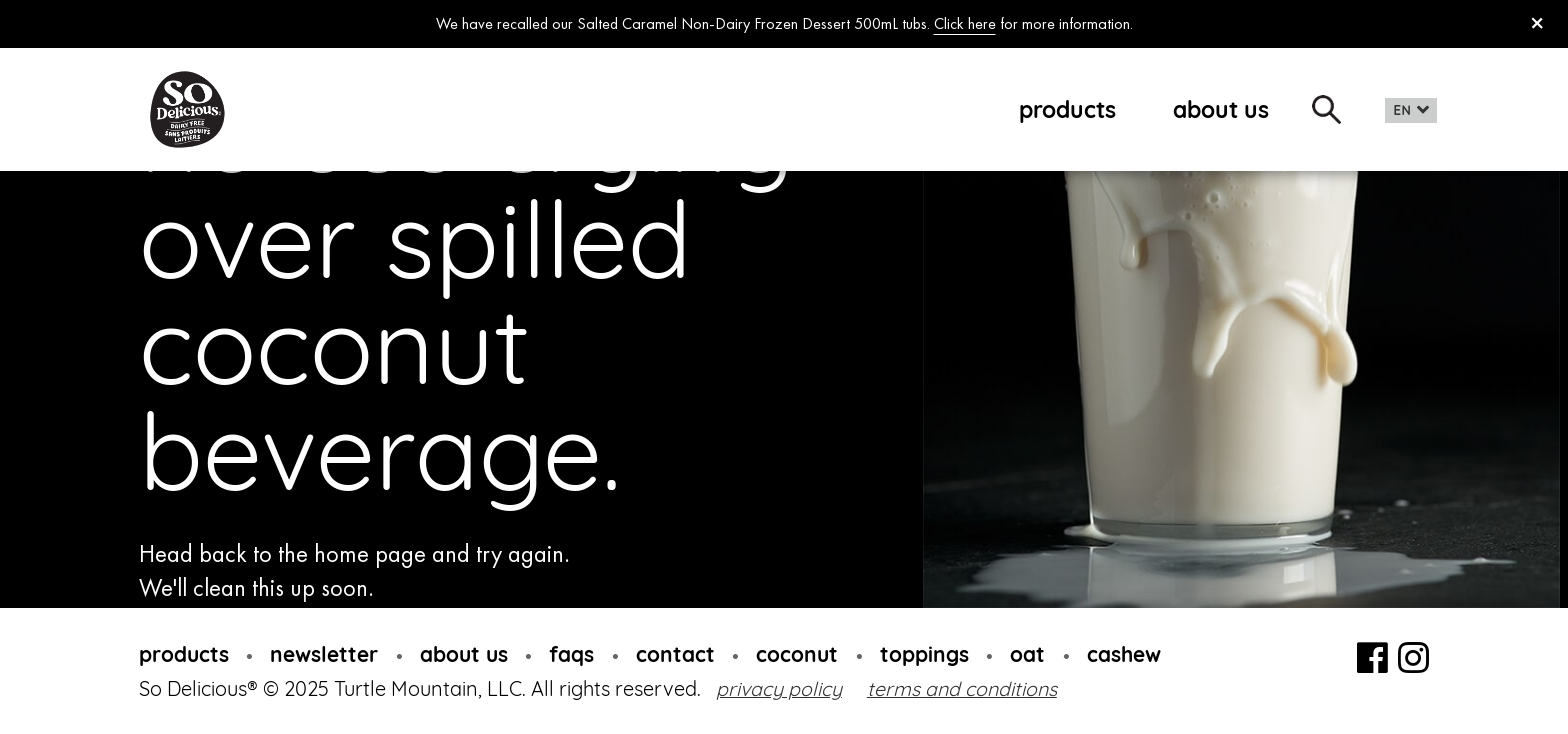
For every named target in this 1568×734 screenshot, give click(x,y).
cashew (1124, 654)
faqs (571, 654)
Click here (965, 23)
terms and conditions (962, 688)
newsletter (324, 654)
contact (675, 654)
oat (1027, 654)
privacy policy (779, 688)
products (1067, 109)
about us (1221, 109)
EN (1402, 110)
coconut (797, 654)
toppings (924, 654)
